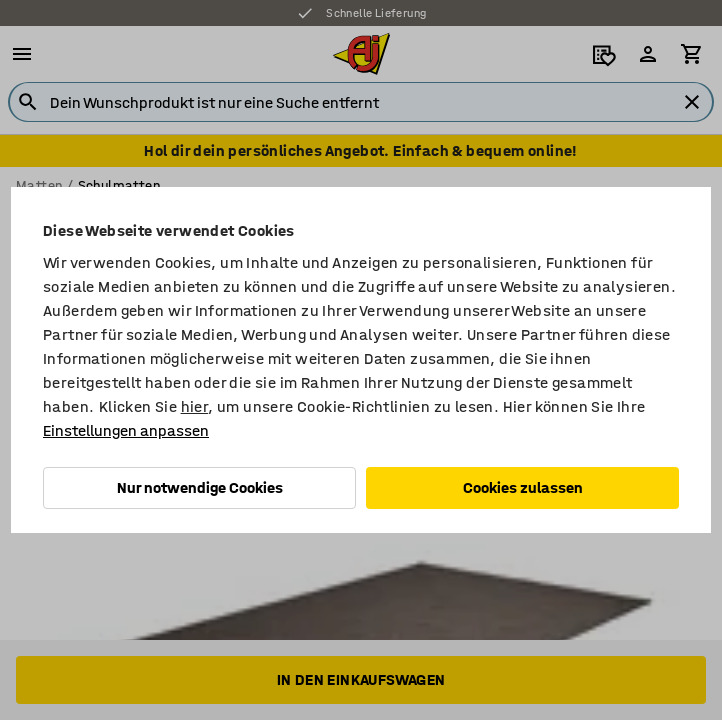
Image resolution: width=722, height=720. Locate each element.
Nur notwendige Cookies (200, 487)
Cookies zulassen (523, 487)
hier (195, 406)
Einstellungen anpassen (126, 430)
